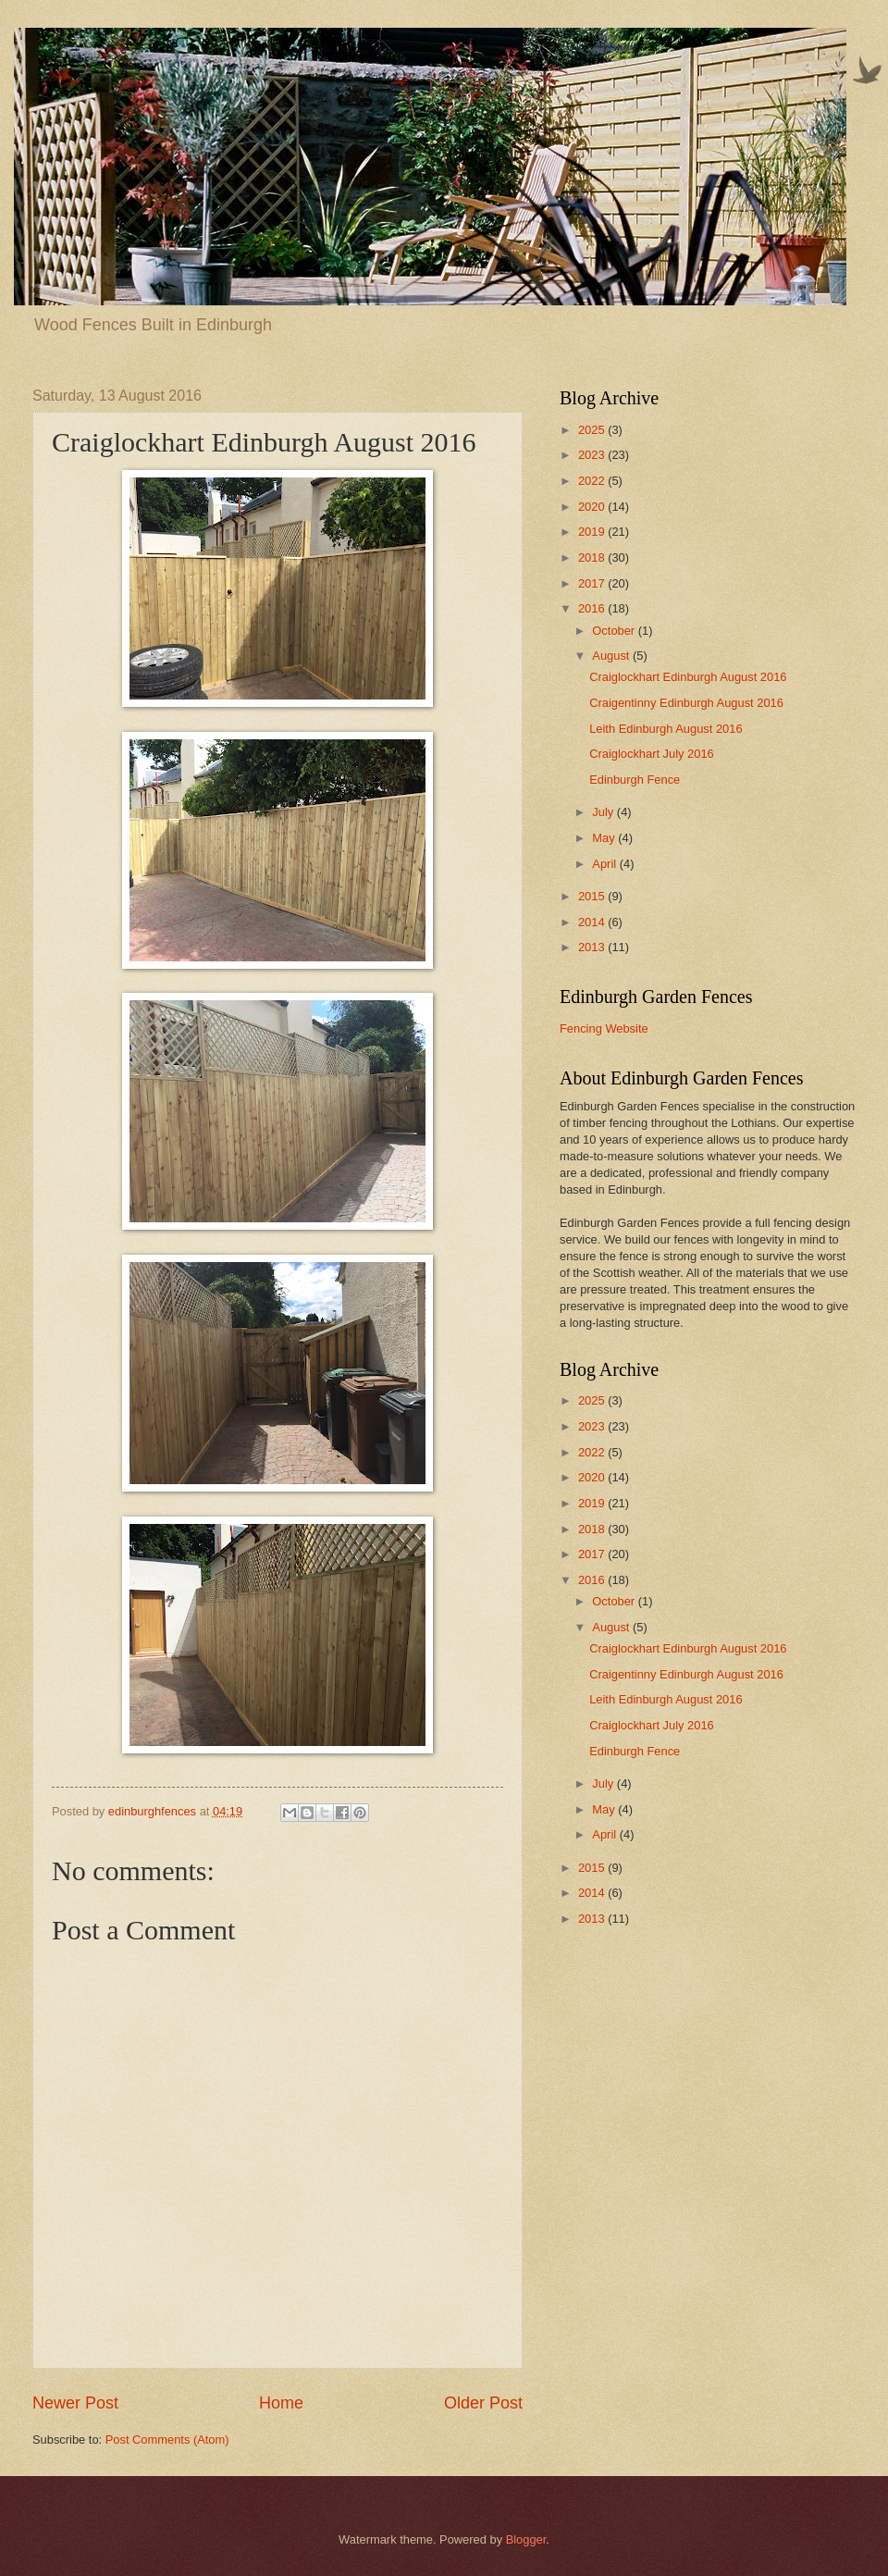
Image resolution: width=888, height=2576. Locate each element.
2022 (593, 481)
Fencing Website (604, 1028)
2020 (593, 507)
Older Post (483, 2403)
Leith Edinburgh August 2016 (665, 729)
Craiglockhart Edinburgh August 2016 (687, 677)
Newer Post (75, 2403)
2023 (593, 455)
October (614, 631)
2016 (593, 608)
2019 (593, 532)
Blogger (526, 2539)
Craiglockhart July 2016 (651, 754)
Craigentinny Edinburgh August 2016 (686, 703)
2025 (593, 430)
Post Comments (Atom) (167, 2439)
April (605, 864)
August (612, 656)
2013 (593, 947)
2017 (593, 583)
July (604, 812)
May (605, 838)
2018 (593, 557)
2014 (593, 922)
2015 (593, 896)
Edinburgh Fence (634, 779)
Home (281, 2403)
